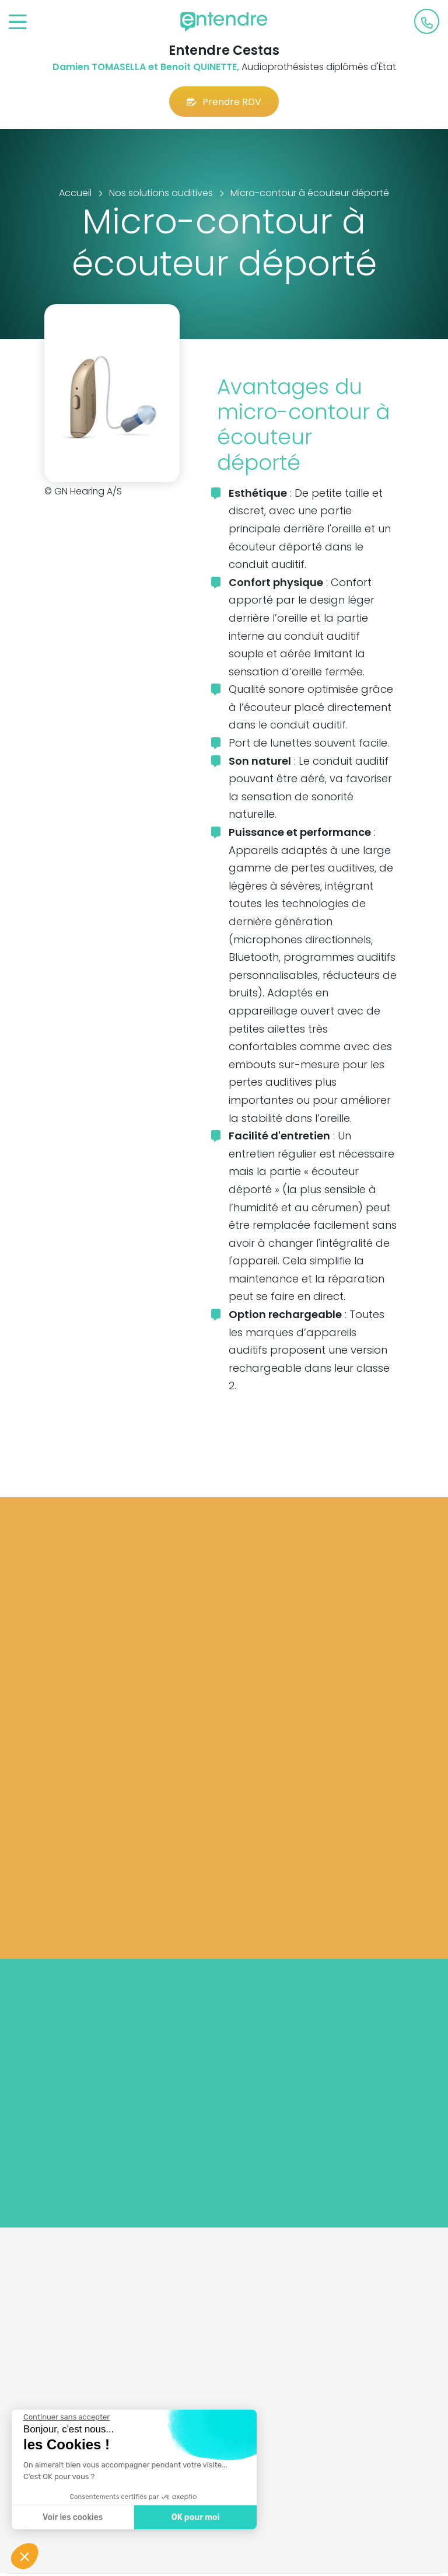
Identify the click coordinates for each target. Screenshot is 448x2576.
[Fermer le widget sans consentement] (65, 2417)
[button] (24, 2556)
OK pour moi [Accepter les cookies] (194, 2517)
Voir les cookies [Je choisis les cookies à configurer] (71, 2517)
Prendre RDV (224, 102)
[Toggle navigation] (18, 22)
